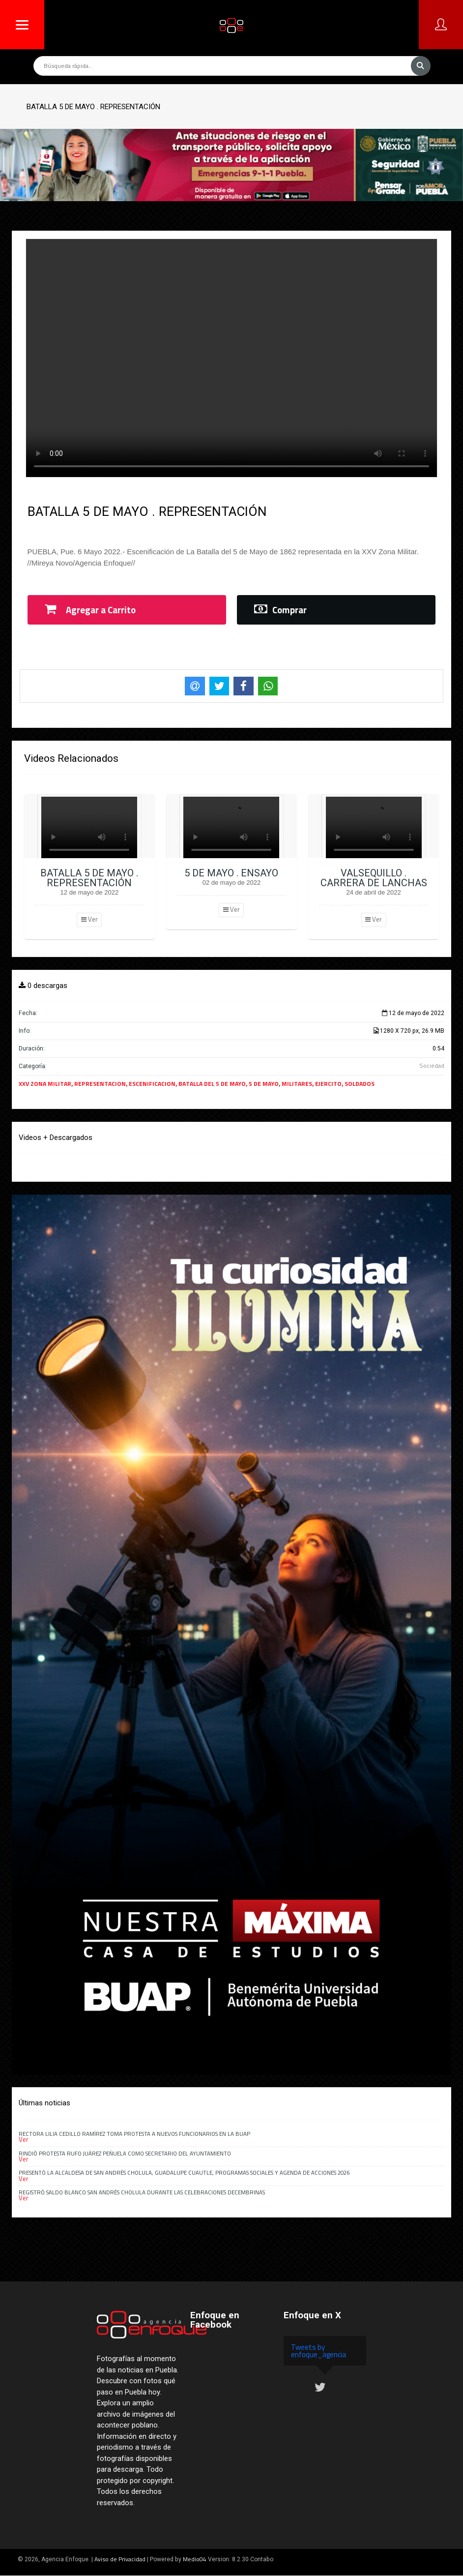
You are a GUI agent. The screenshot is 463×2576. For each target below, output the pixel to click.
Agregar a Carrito (90, 610)
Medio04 (194, 2559)
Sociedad (431, 1065)
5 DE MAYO (264, 1083)
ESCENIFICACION (152, 1083)
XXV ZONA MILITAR (45, 1083)
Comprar (280, 610)
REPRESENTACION (100, 1083)
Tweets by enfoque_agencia (318, 2350)
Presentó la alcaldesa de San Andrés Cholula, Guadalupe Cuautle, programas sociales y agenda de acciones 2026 (184, 2172)
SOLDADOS (360, 1083)
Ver (89, 919)
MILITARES (297, 1083)
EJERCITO (328, 1083)
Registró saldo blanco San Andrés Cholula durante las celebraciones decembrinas (142, 2192)
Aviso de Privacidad (119, 2559)
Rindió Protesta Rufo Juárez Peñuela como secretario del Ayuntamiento (125, 2153)
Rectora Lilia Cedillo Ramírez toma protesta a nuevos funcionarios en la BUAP (134, 2133)
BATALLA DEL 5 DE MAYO (212, 1083)
